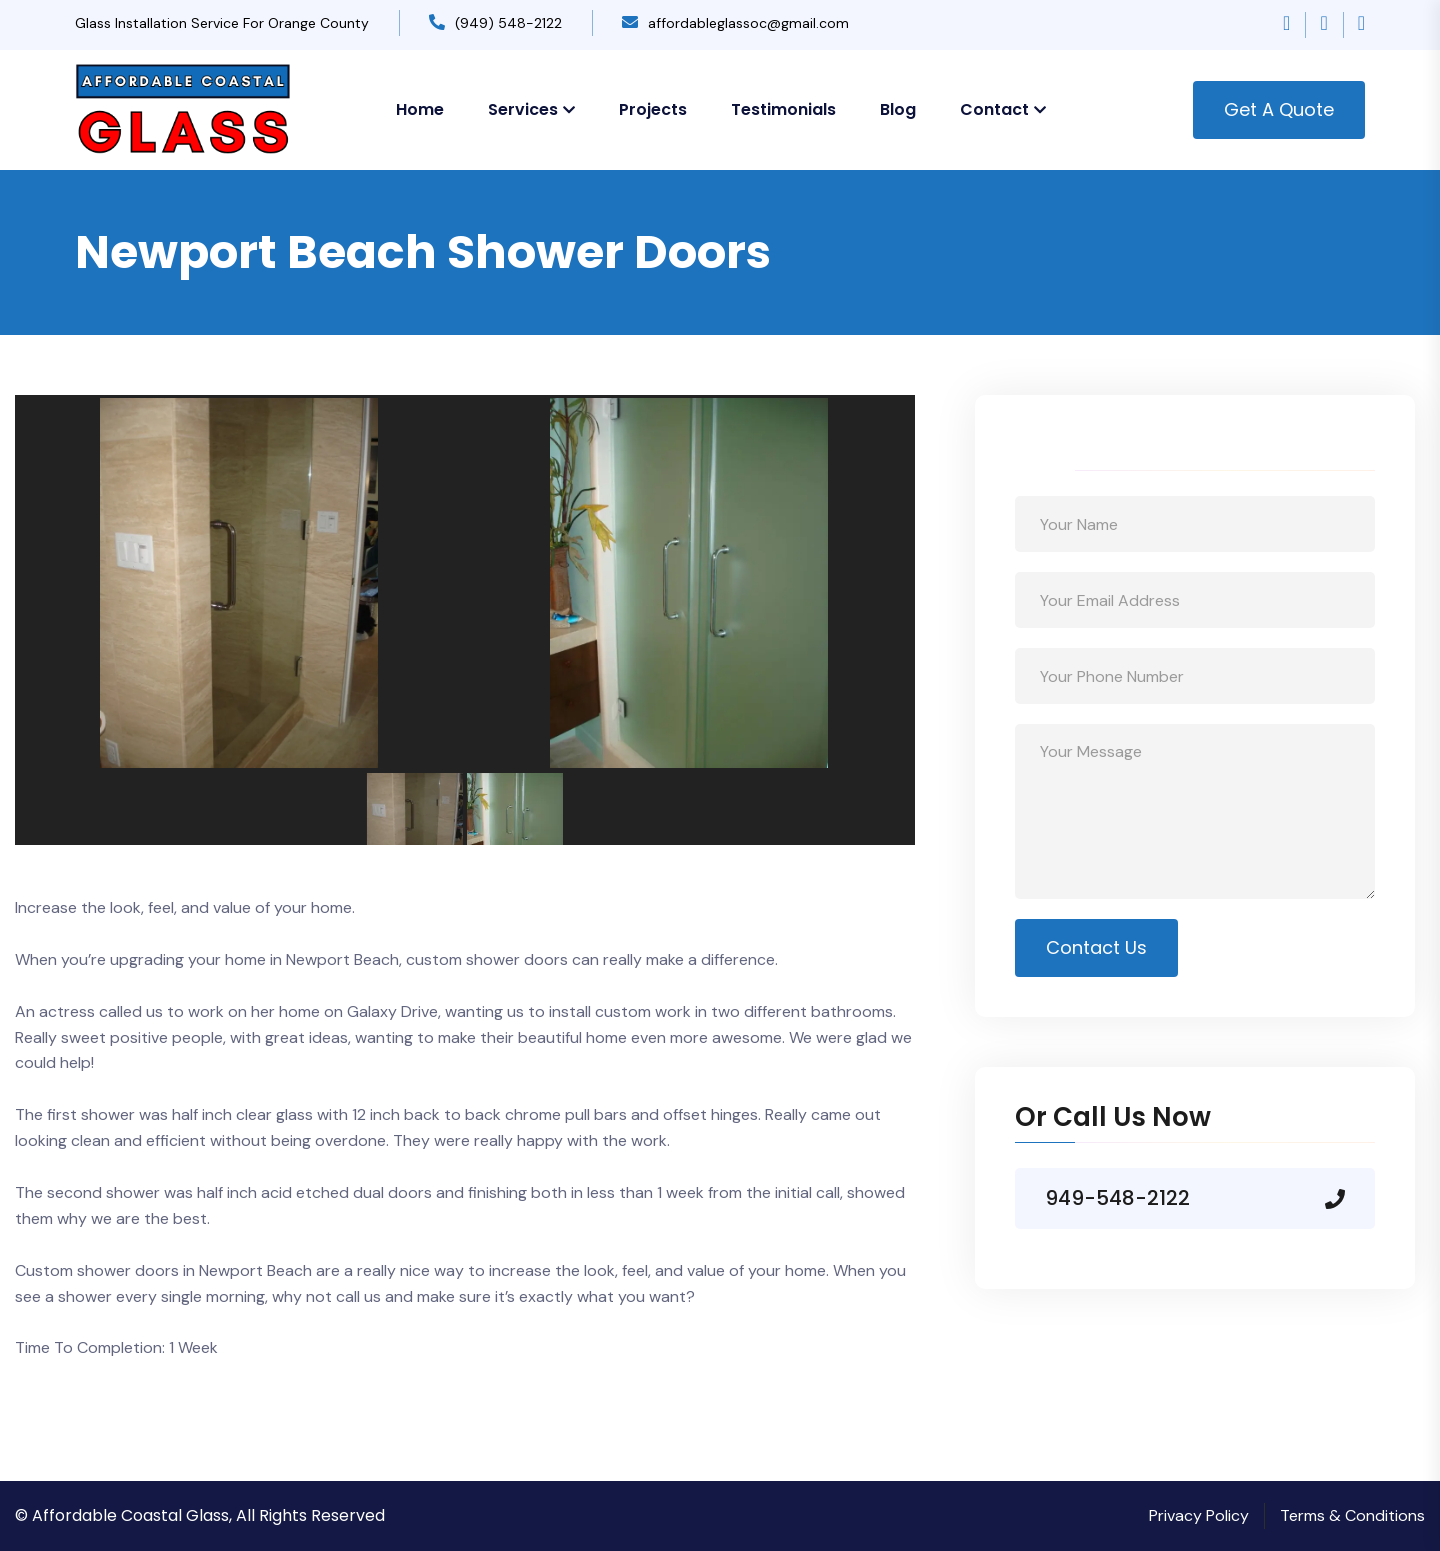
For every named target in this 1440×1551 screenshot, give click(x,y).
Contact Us (1096, 947)
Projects (653, 109)
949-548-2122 (1117, 1198)
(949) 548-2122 (508, 23)
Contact (994, 109)
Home (420, 109)
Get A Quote (1279, 109)
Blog (898, 109)
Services (523, 109)
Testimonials (783, 109)
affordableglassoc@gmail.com (748, 23)
